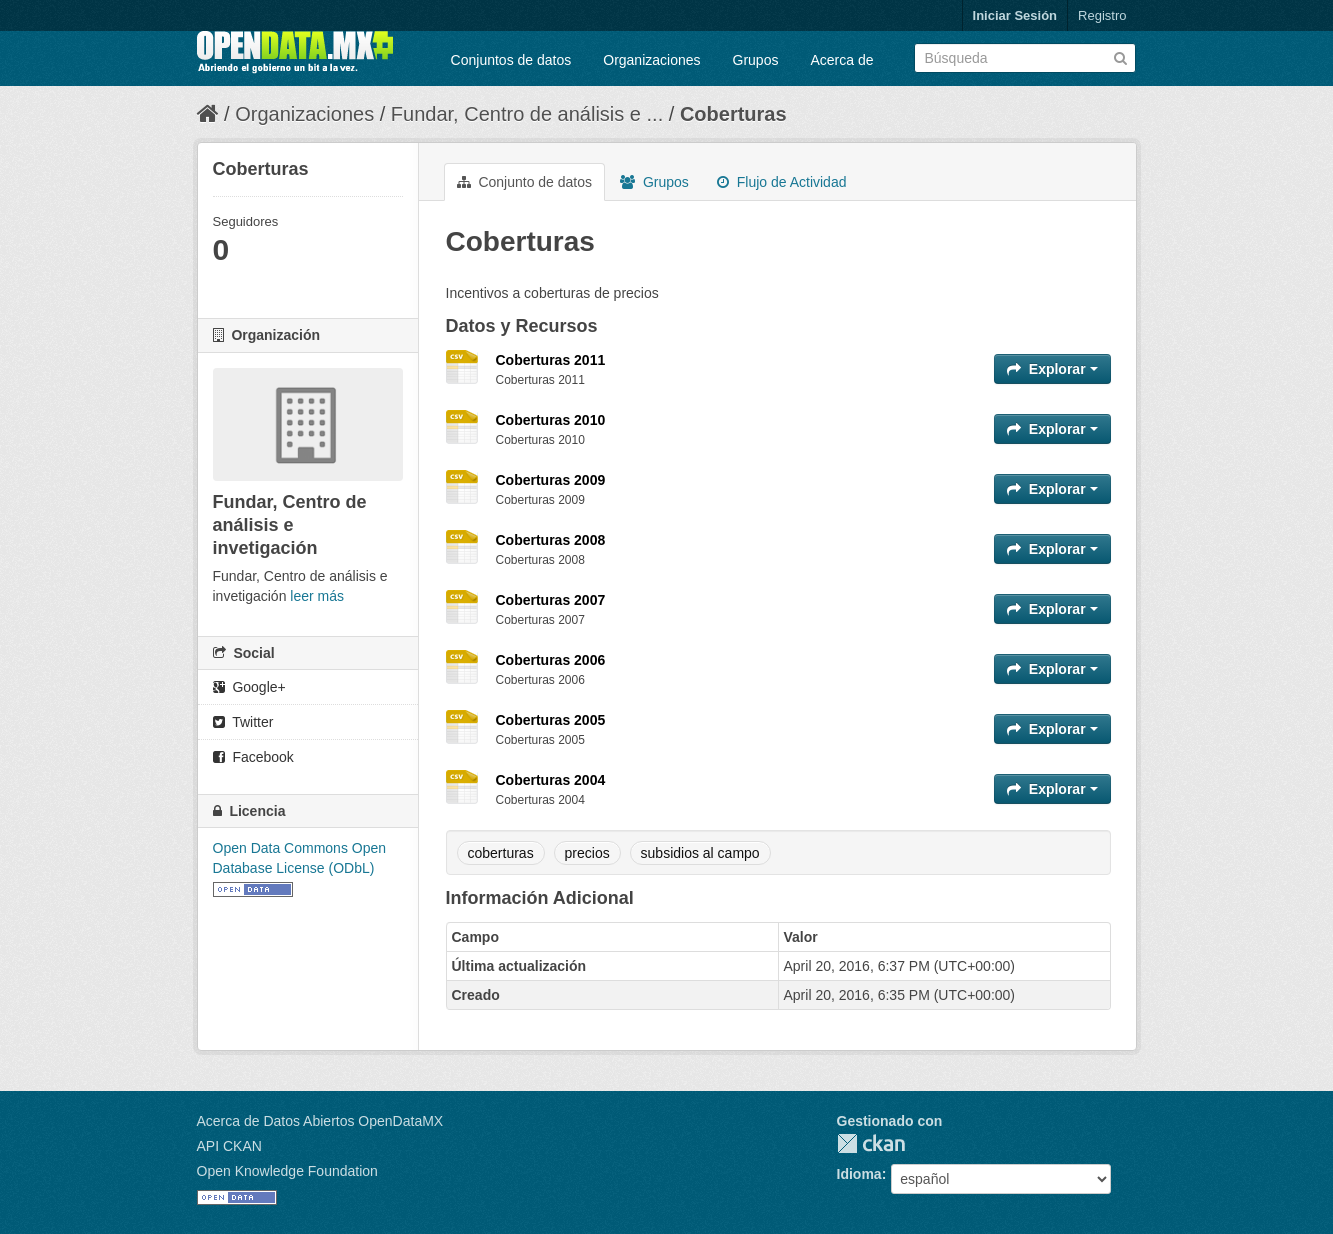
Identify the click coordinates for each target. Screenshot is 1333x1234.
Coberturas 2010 (551, 420)
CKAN (871, 1143)
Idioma (859, 1174)
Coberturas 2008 (551, 540)
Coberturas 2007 (551, 600)
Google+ (249, 687)
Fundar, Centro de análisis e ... (527, 114)
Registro (1102, 15)
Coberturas (733, 114)
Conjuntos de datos (511, 60)
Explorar (1052, 369)
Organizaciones (651, 60)
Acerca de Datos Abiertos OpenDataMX (320, 1121)
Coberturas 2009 (551, 480)
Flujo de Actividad (782, 182)
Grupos (756, 60)
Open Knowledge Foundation (287, 1171)
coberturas (501, 853)
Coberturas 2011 (551, 360)
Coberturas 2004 (551, 780)
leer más (317, 596)
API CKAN (229, 1146)
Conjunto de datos (525, 182)
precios (587, 853)
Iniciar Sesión (1015, 15)
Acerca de (841, 60)
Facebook (253, 757)
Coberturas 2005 (551, 720)
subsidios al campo (700, 853)
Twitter (243, 722)
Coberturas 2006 (551, 660)
